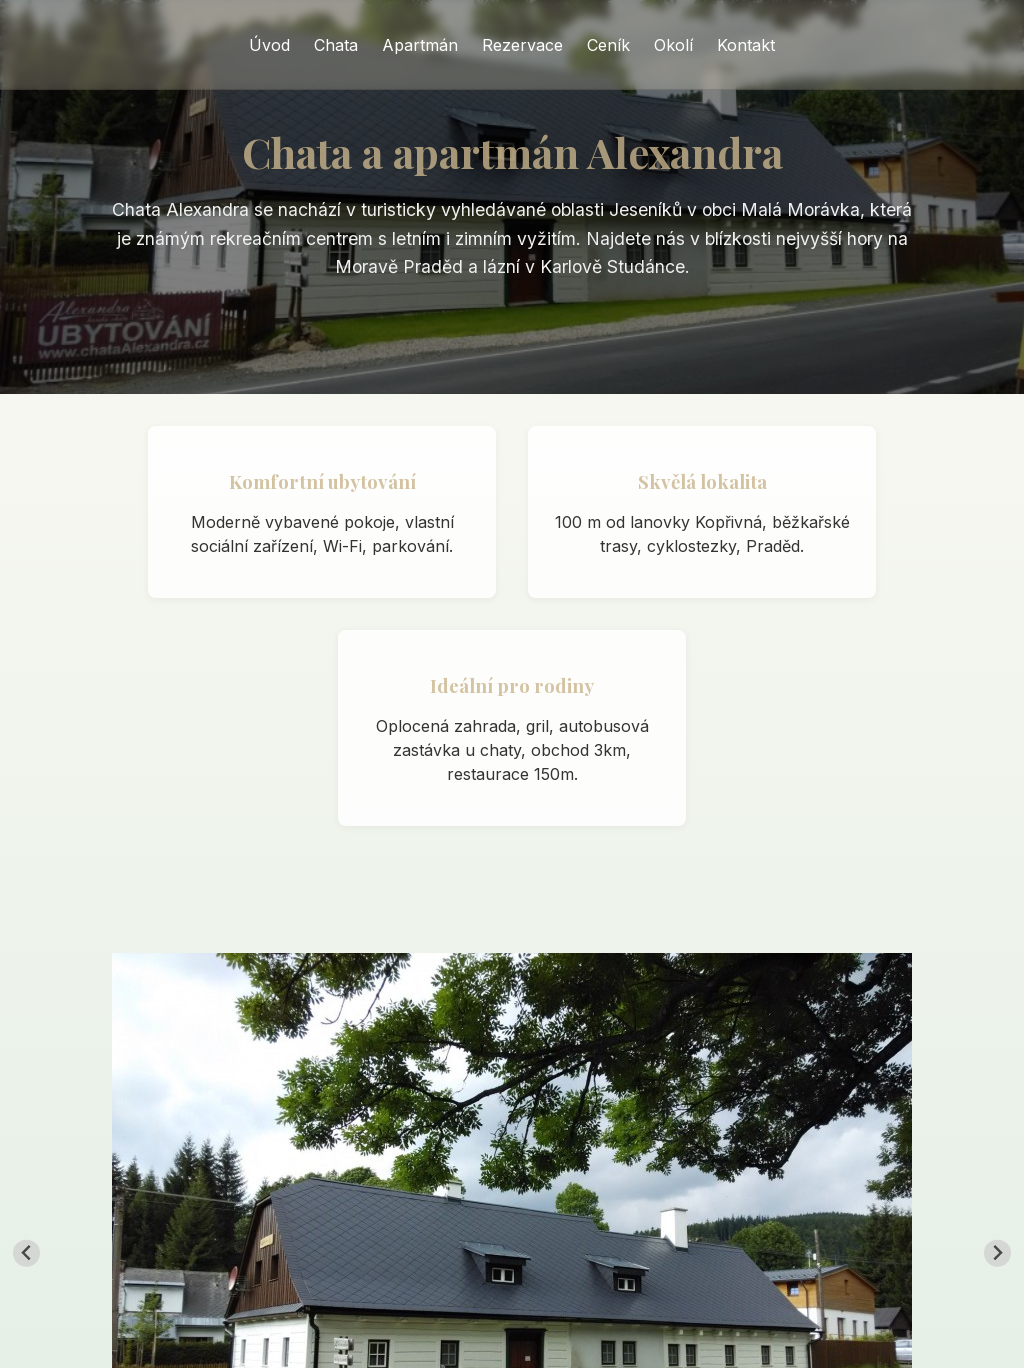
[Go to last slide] (26, 1253)
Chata (336, 45)
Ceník (608, 45)
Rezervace (522, 45)
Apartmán (420, 45)
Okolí (673, 45)
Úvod (269, 45)
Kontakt (746, 45)
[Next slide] (997, 1253)
